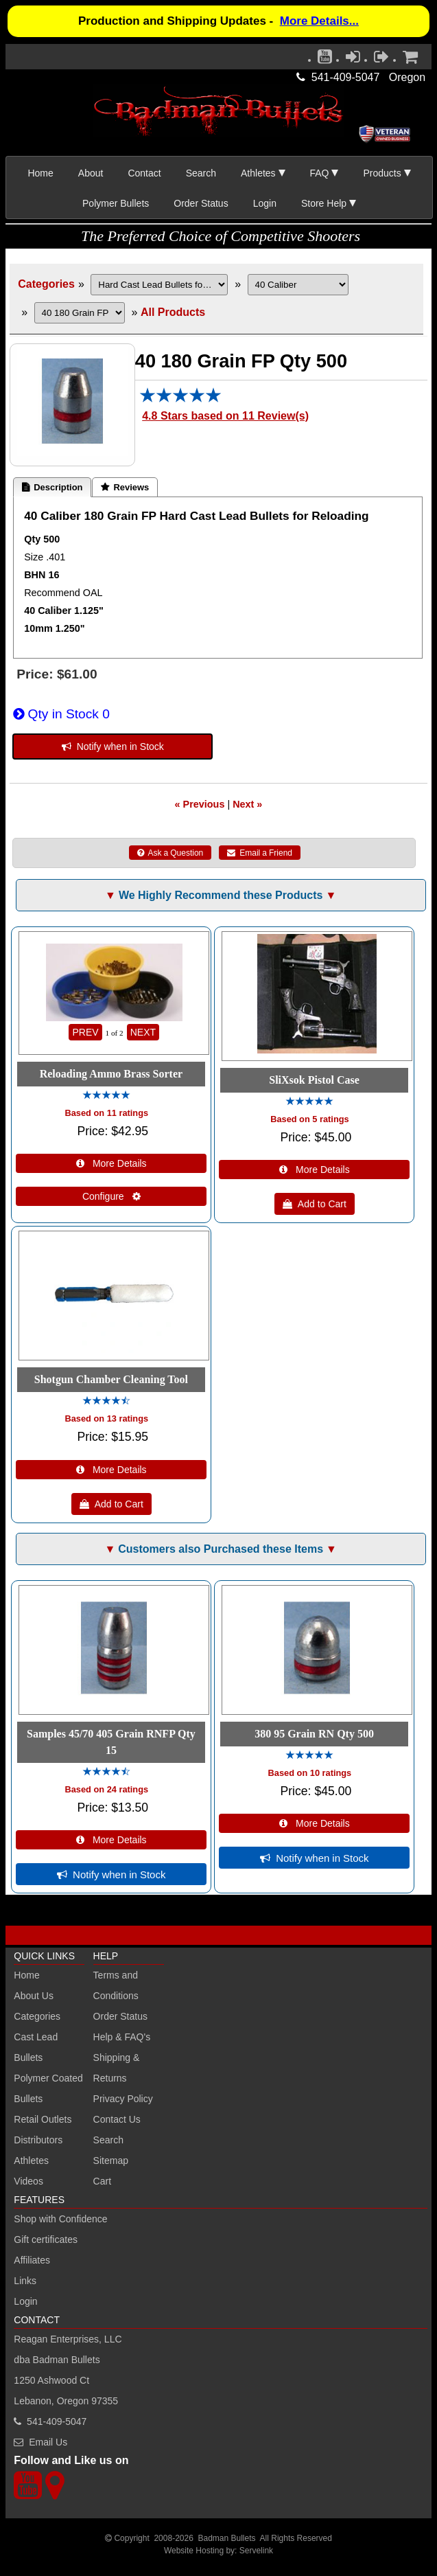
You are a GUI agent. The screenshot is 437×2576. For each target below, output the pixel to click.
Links (25, 2280)
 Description (52, 487)
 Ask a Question (170, 853)
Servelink (256, 2550)
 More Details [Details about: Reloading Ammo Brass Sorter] (111, 1163)
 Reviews (125, 487)
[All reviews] (180, 399)
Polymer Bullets (115, 203)
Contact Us (117, 2119)
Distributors (38, 2139)
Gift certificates (46, 2239)
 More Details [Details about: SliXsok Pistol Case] (314, 1169)
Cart (102, 2181)
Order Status (201, 203)
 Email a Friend (259, 853)
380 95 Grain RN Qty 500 (314, 1734)
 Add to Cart (314, 1204)
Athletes (31, 2160)
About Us (34, 1995)
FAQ (319, 173)
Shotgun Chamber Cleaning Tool (111, 1379)
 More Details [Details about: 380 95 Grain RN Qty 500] (314, 1823)
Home (40, 173)
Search (201, 173)
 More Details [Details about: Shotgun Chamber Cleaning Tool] (111, 1469)
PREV (85, 1032)
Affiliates (32, 2260)
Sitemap (110, 2160)
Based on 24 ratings (107, 1789)
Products (382, 173)
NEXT (143, 1032)
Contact (144, 173)
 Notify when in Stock (113, 746)
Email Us (48, 2442)
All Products (173, 312)
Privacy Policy (123, 2098)
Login (264, 203)
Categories (46, 284)
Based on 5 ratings (309, 1119)
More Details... (319, 20)
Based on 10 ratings (310, 1773)
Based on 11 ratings (107, 1113)
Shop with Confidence (60, 2218)
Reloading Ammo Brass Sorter (111, 1074)
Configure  (111, 1196)
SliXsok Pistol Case (314, 1080)
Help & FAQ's (122, 2036)
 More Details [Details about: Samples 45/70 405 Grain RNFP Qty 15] (111, 1840)
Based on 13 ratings (107, 1418)
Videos (28, 2181)
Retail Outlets (42, 2119)
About (91, 173)
